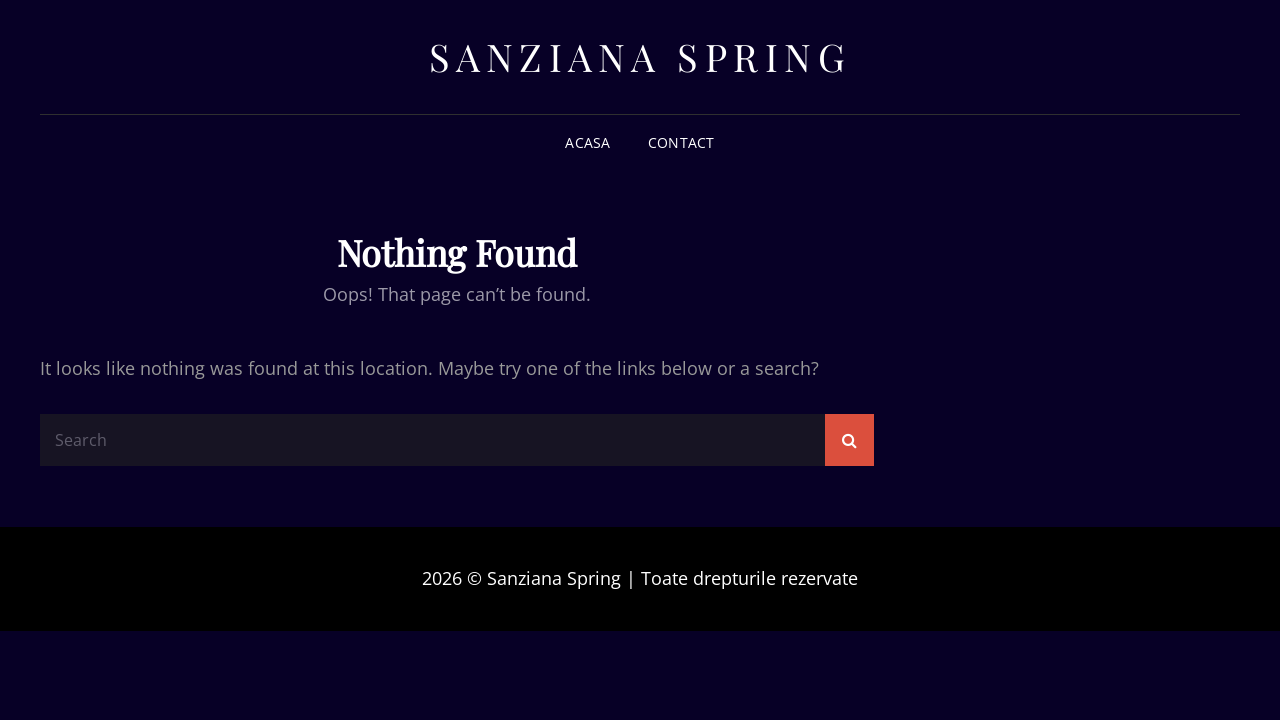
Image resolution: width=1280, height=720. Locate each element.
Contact (681, 142)
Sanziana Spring (640, 56)
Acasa (587, 142)
